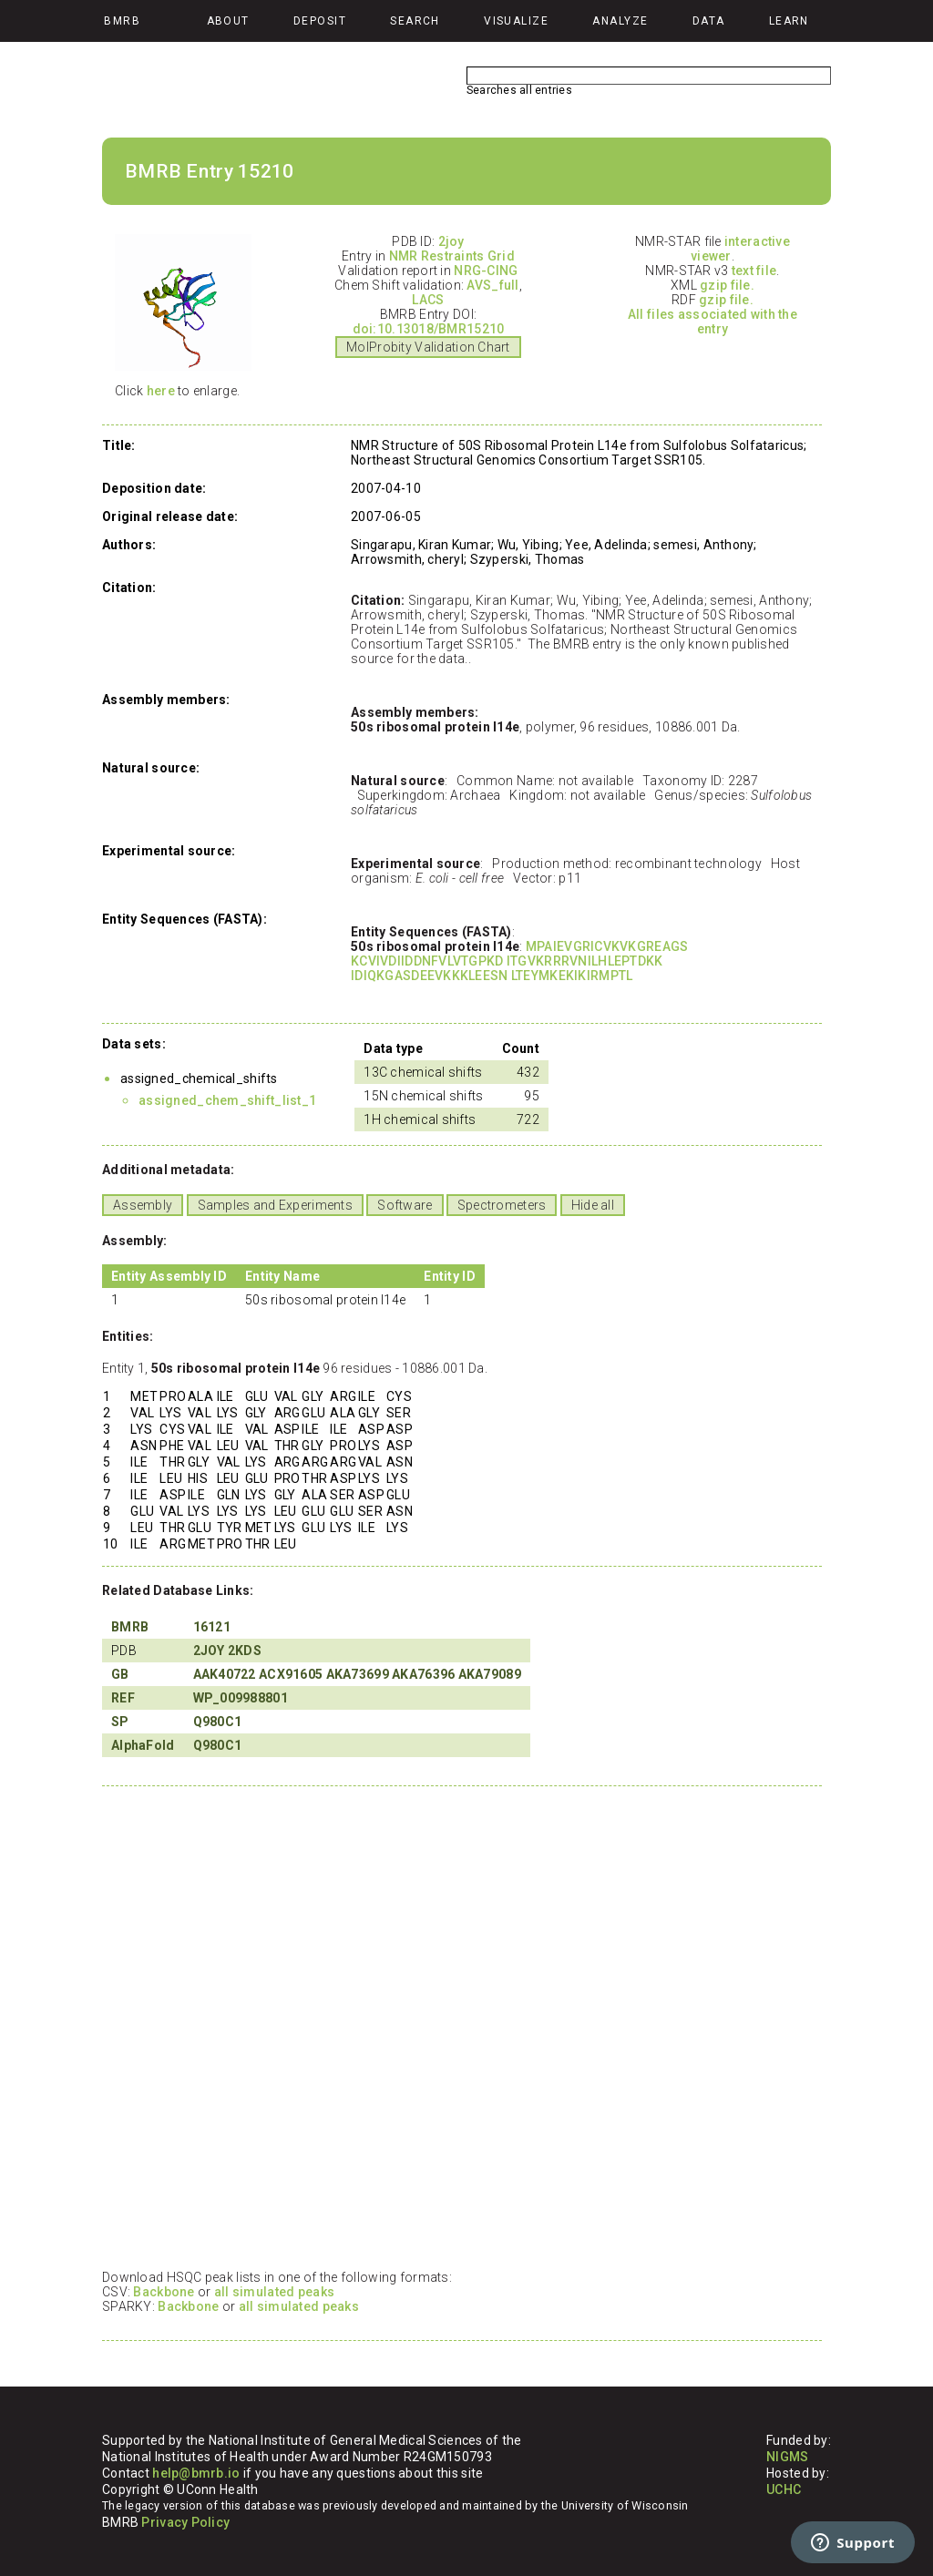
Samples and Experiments (275, 1205)
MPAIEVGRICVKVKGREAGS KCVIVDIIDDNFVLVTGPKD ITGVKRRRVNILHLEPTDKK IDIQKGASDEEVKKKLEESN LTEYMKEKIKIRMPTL (519, 961)
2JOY (209, 1650)
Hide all (592, 1205)
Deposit (319, 21)
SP (120, 1721)
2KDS (244, 1650)
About (228, 21)
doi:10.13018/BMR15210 (429, 329)
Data (708, 21)
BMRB (130, 1627)
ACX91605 (291, 1674)
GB (120, 1674)
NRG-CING (486, 270)
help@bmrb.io (196, 2473)
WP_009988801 (240, 1698)
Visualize (516, 21)
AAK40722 (224, 1674)
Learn (789, 21)
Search (415, 21)
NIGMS (787, 2456)
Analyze (620, 21)
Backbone (163, 2292)
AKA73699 (357, 1674)
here (161, 390)
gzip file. (727, 285)
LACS (428, 299)
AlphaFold (143, 1745)
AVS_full (492, 285)
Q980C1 (217, 1721)
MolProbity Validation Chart (428, 347)
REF (123, 1698)
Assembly (142, 1205)
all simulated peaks (274, 2292)
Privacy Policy (185, 2522)
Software (404, 1205)
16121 (212, 1627)
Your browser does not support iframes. (457, 2026)
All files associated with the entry (712, 321)
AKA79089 (489, 1674)
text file (754, 270)
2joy (451, 241)
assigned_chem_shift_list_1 (227, 1100)
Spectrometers (502, 1205)
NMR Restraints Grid (452, 256)
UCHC (783, 2489)
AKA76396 (423, 1674)
